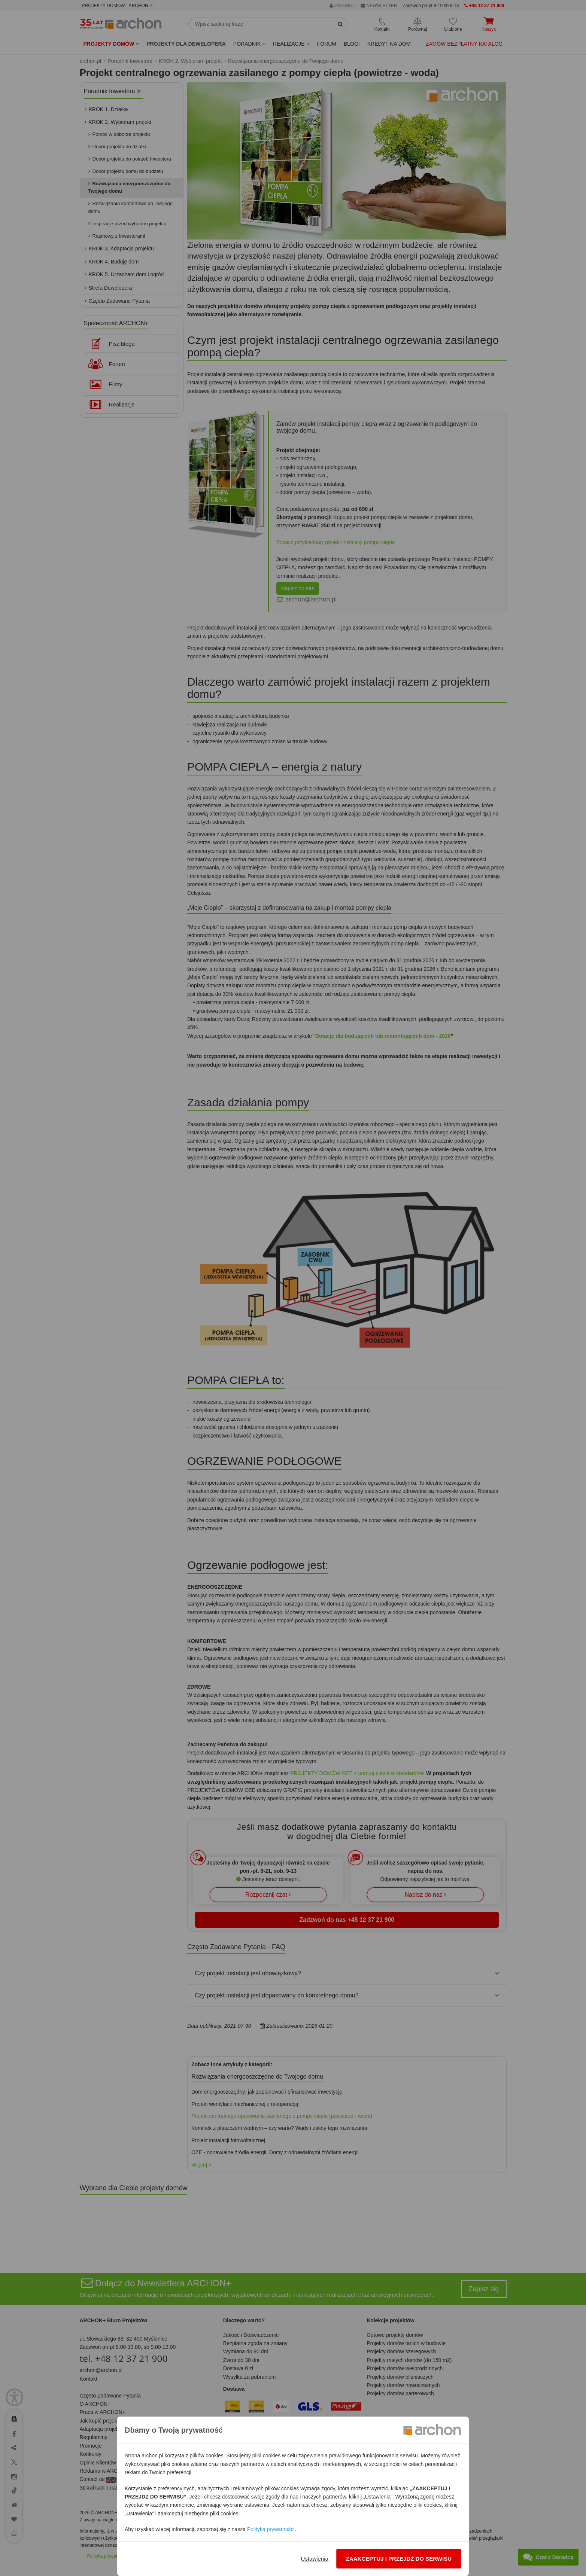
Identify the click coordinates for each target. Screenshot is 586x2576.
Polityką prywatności (271, 2529)
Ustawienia (314, 2558)
